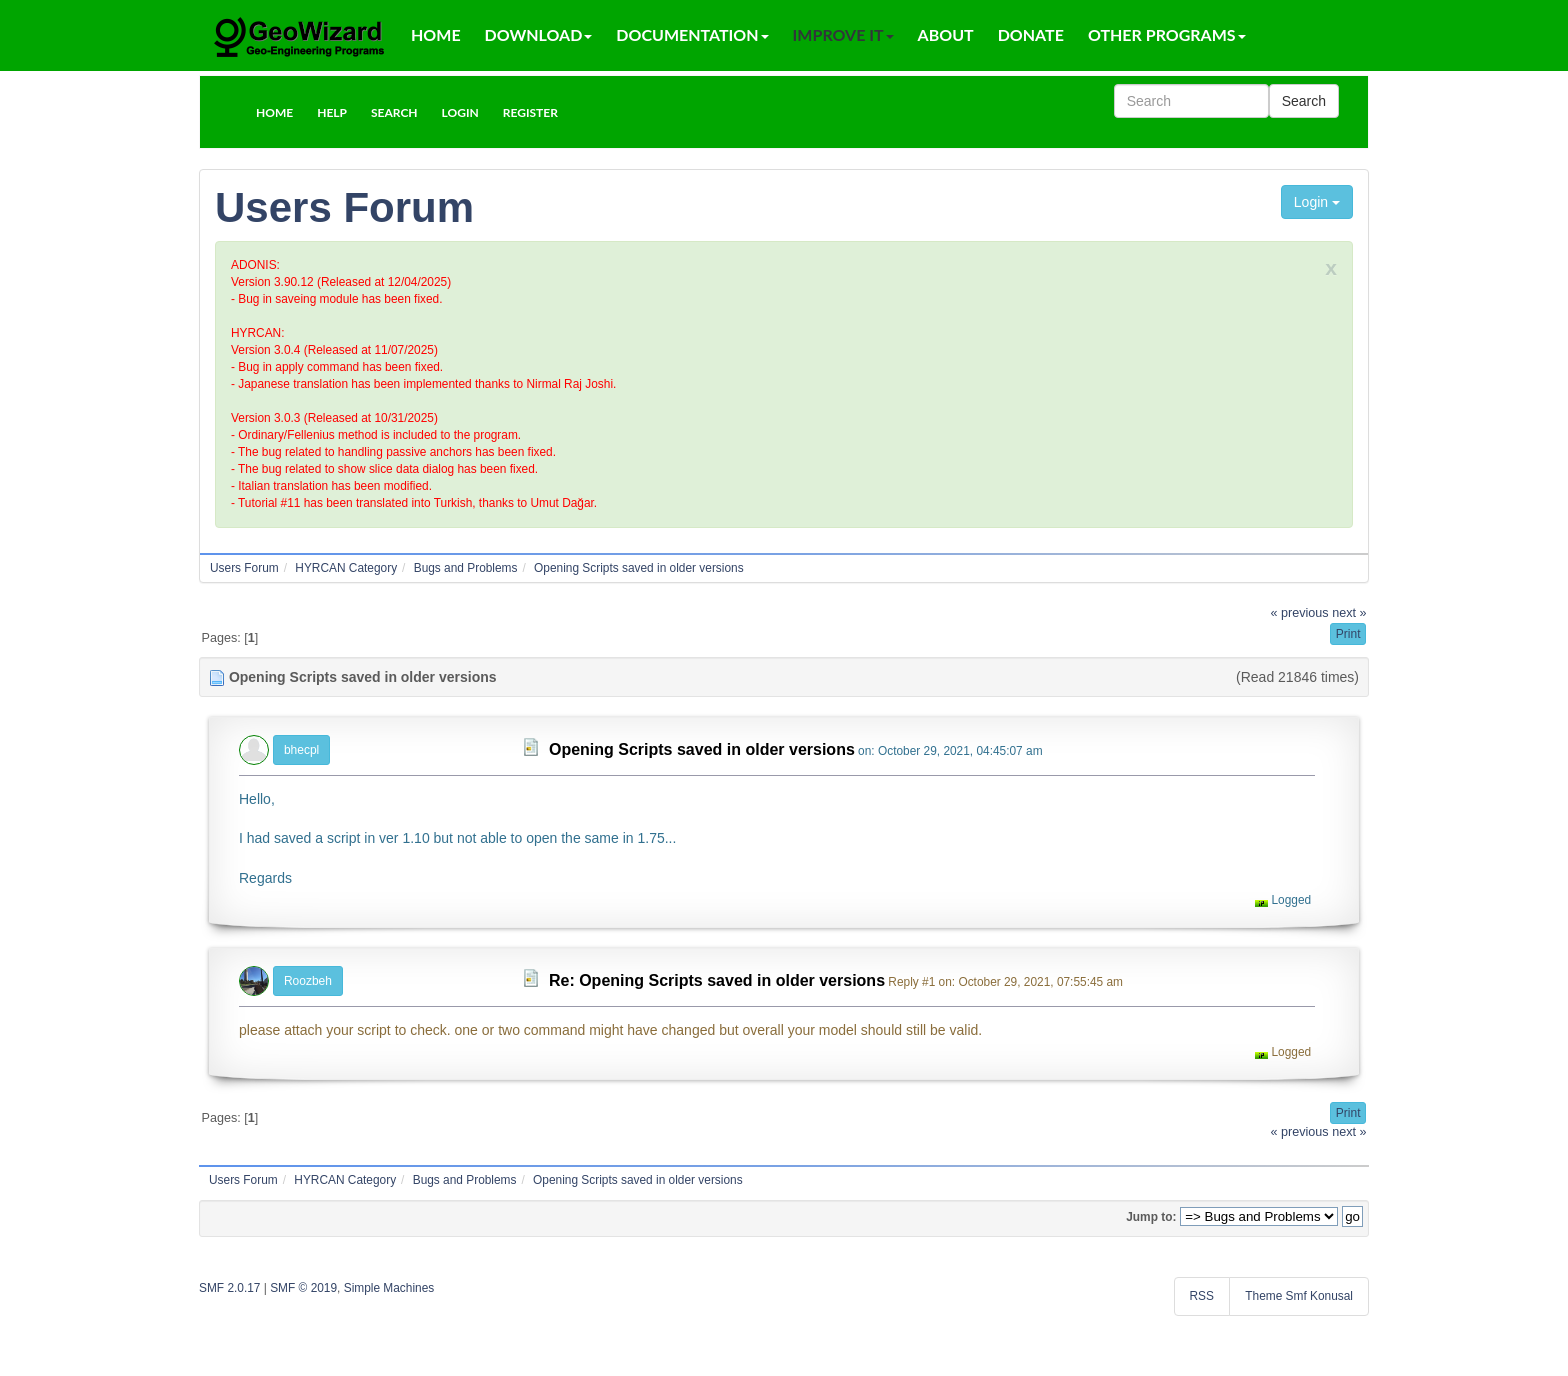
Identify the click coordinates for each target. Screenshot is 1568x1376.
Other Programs (1167, 34)
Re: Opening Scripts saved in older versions (717, 980)
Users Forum (344, 207)
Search (1304, 101)
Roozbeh (308, 981)
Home (436, 34)
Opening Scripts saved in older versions (702, 749)
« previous (1300, 613)
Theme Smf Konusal (1299, 1296)
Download (539, 34)
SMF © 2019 (303, 1288)
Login (1317, 202)
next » (1349, 613)
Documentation (692, 34)
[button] (274, 112)
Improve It (843, 34)
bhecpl (301, 750)
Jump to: (1151, 1217)
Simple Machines (389, 1288)
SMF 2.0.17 (229, 1288)
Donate (1031, 34)
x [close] (1331, 267)
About (946, 34)
